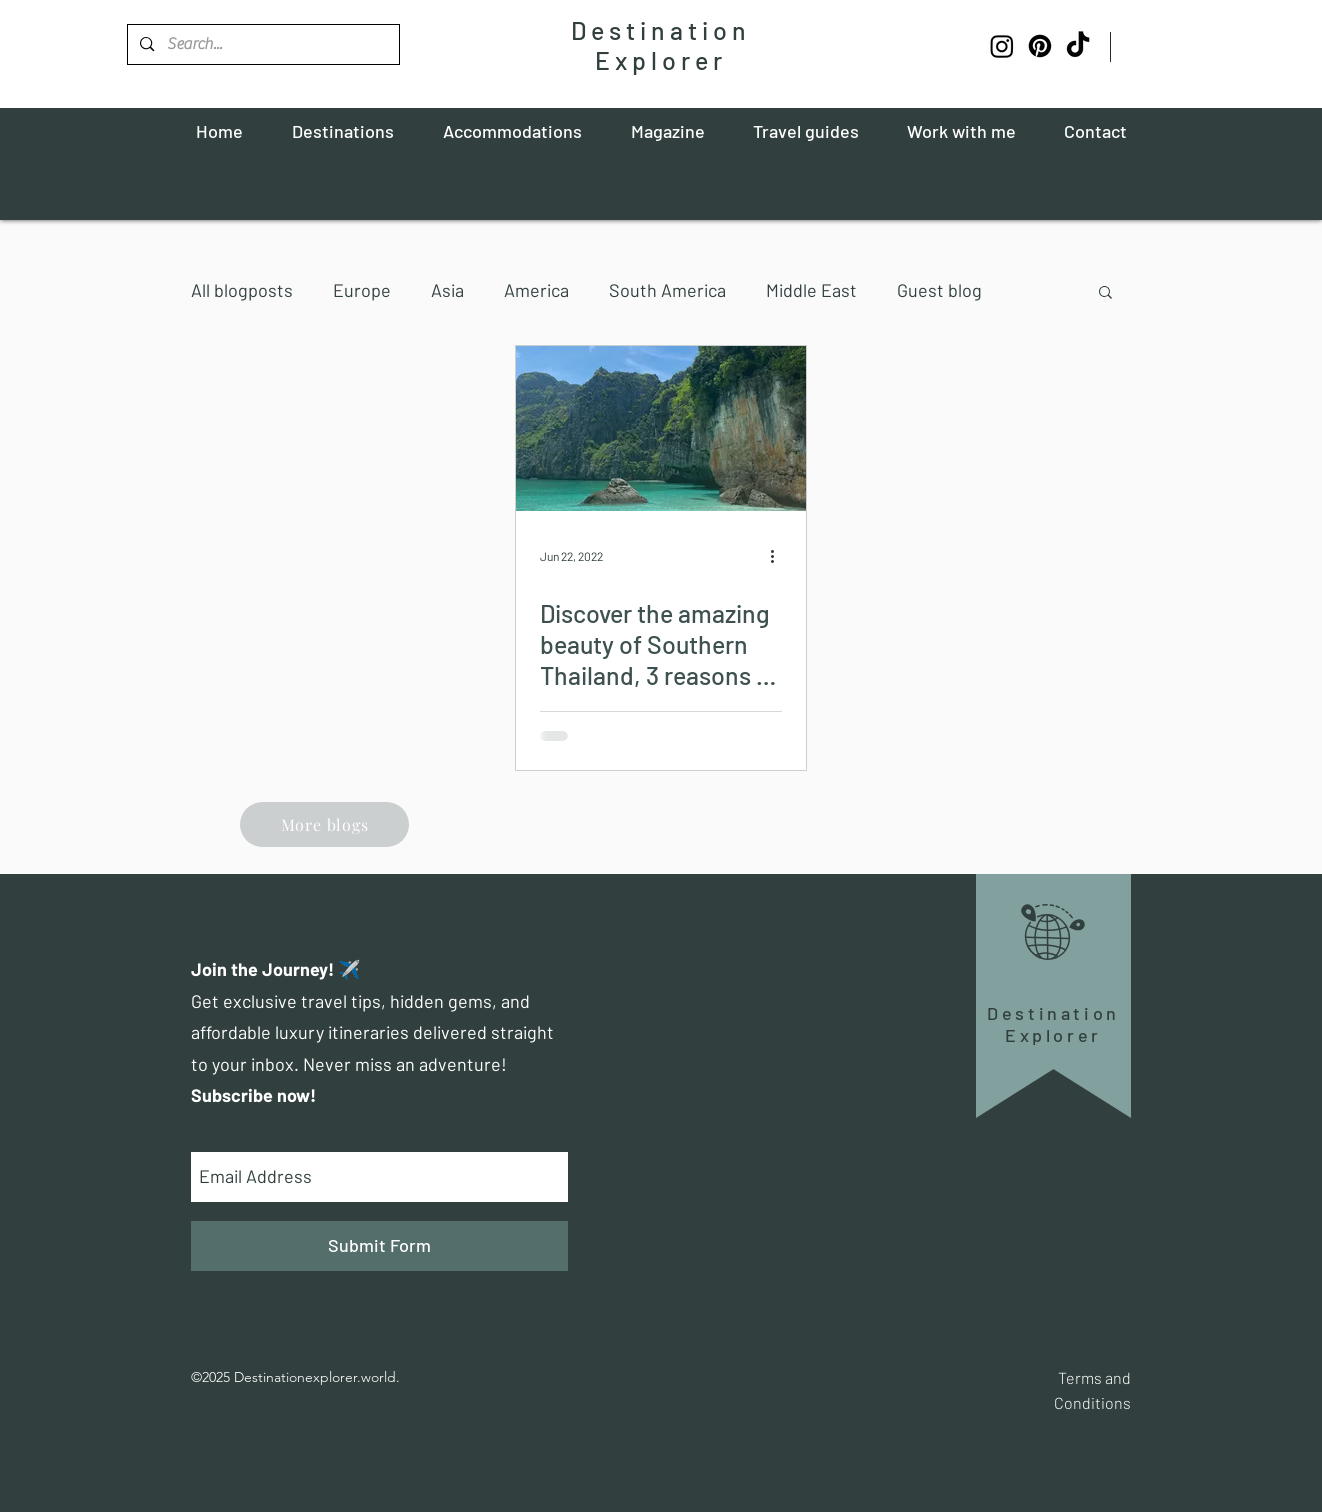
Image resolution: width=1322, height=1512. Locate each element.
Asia (447, 290)
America (536, 290)
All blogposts (242, 290)
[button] (1105, 293)
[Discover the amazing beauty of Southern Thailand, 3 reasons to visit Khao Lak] (661, 428)
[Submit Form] (379, 1246)
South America (667, 290)
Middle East (811, 290)
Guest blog (939, 290)
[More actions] (779, 556)
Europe (362, 290)
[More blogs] (324, 824)
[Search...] (262, 44)
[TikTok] (1078, 46)
